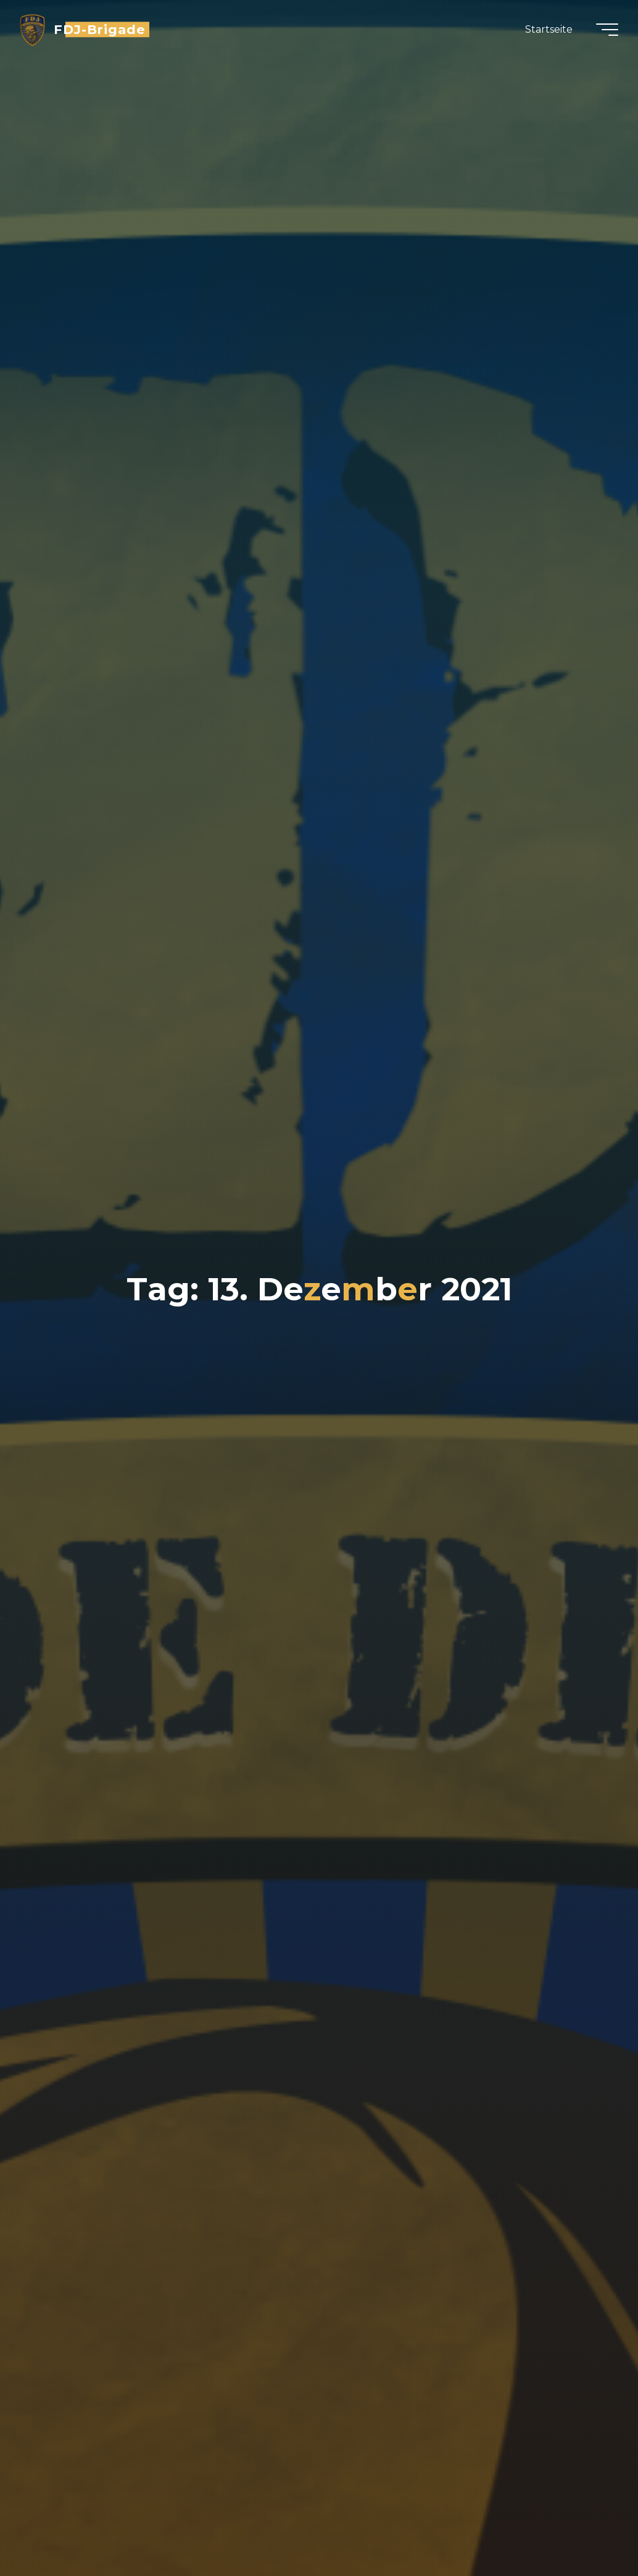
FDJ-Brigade (100, 29)
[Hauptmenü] (607, 29)
